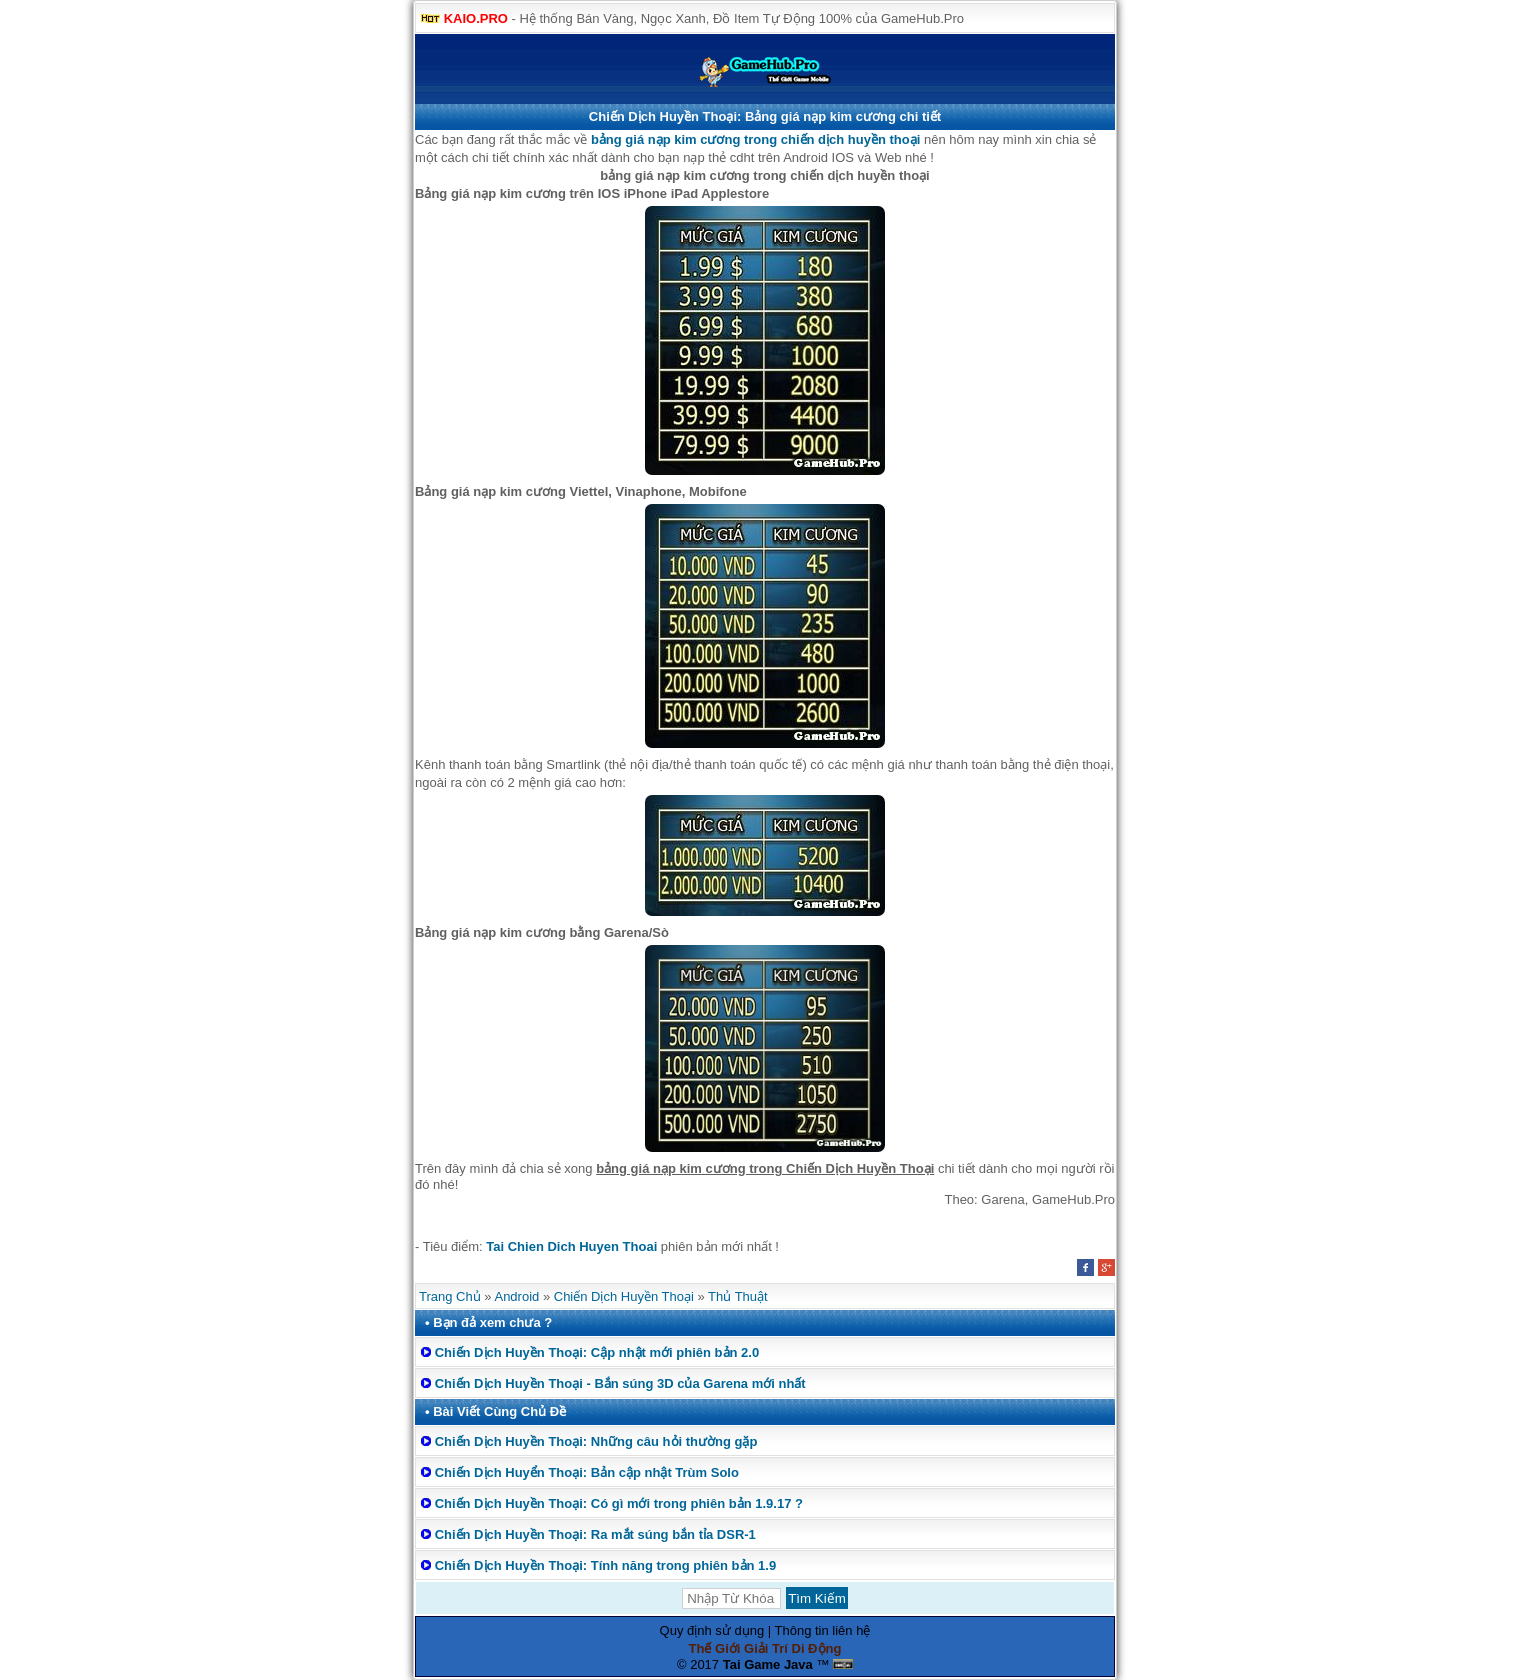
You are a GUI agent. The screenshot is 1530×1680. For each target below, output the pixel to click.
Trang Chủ (450, 1296)
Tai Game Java (768, 1664)
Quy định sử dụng (712, 1630)
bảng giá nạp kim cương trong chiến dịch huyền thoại (755, 139)
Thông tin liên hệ (823, 1630)
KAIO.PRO (476, 18)
